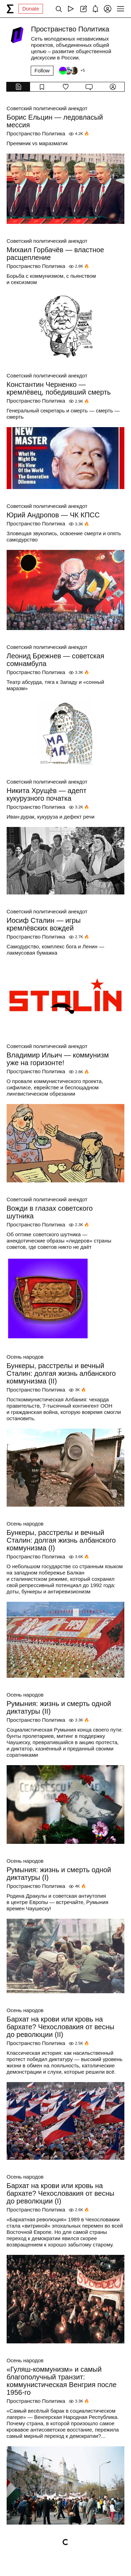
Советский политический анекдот (47, 108)
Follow (42, 70)
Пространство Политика (36, 133)
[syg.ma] (10, 8)
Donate (30, 9)
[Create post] (83, 8)
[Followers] (71, 70)
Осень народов (25, 1357)
